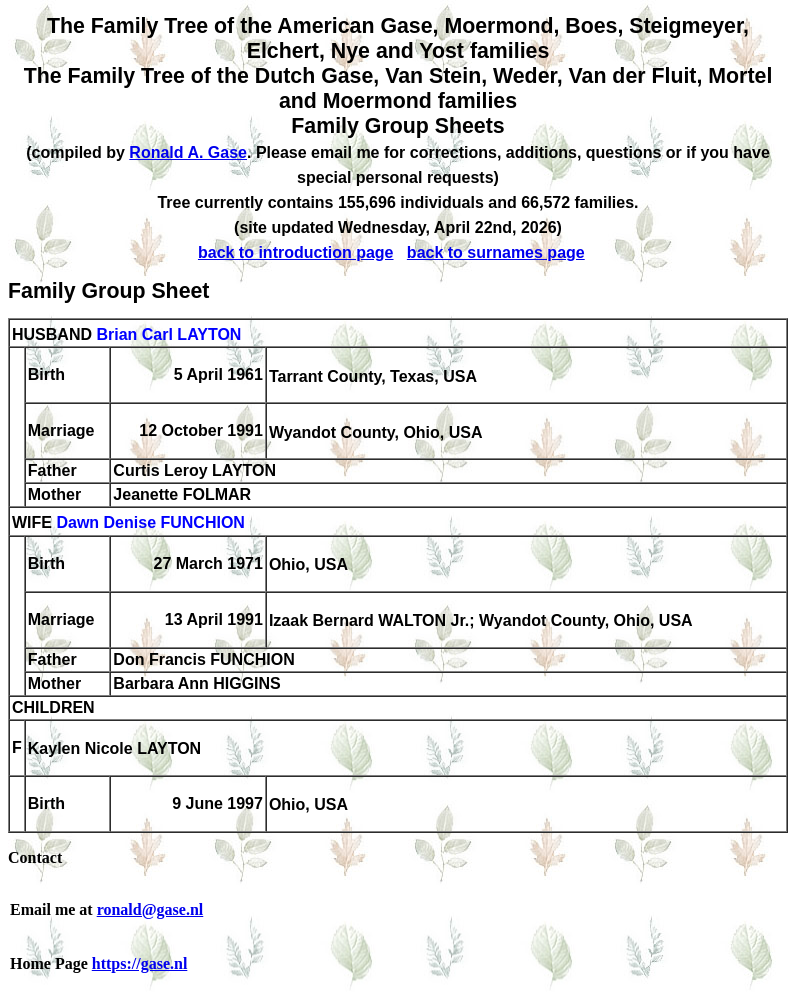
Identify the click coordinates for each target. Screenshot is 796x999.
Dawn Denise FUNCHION (150, 523)
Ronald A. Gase (188, 152)
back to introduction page (296, 252)
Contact (35, 857)
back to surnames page (496, 252)
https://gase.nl (140, 963)
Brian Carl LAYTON (168, 334)
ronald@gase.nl (150, 909)
